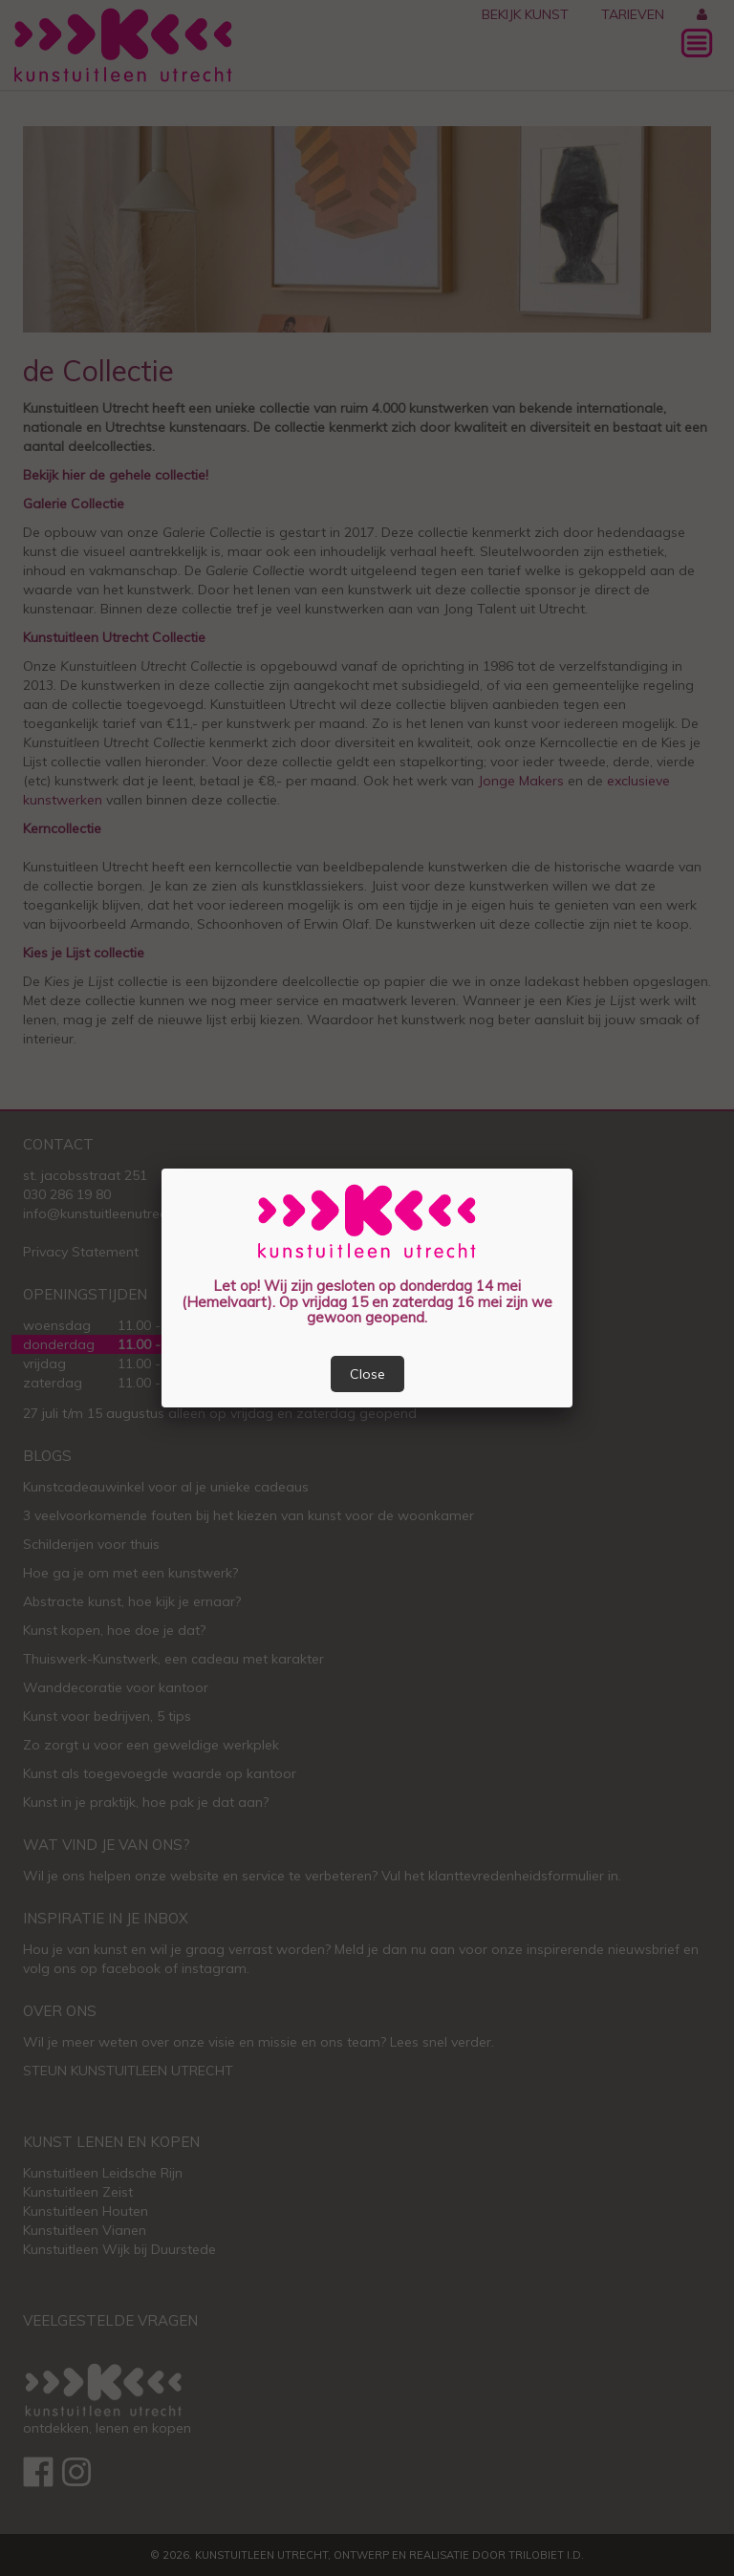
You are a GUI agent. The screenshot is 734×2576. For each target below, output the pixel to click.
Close (367, 1374)
